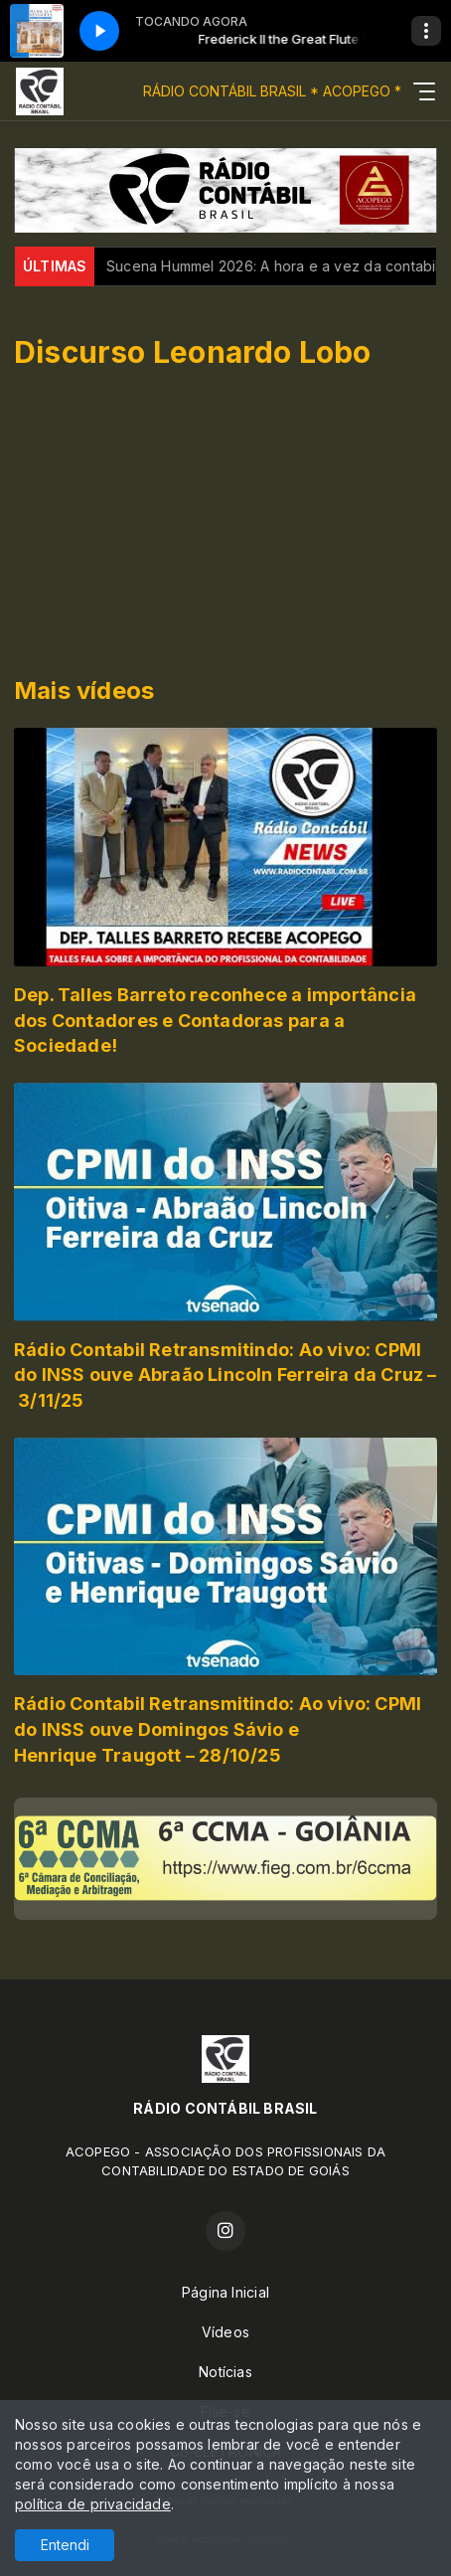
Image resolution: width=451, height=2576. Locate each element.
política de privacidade (93, 2503)
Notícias (225, 2371)
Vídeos (225, 2331)
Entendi (65, 2544)
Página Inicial (225, 2292)
